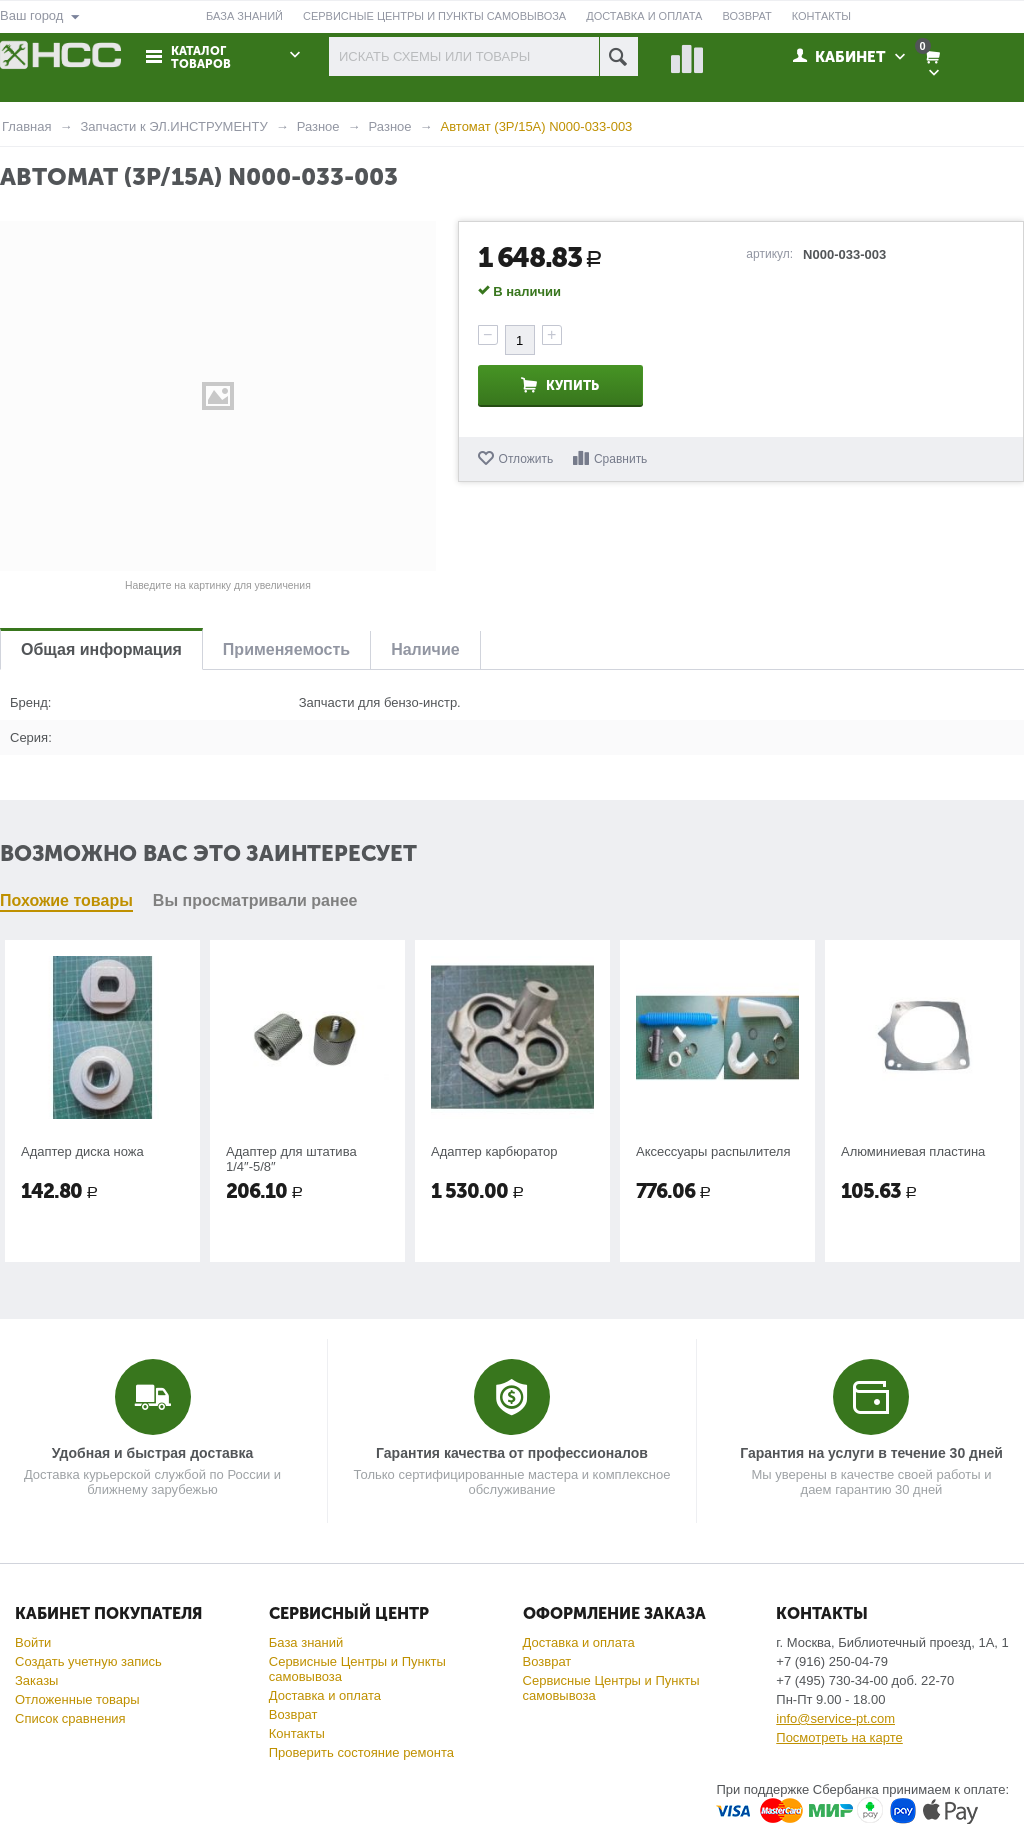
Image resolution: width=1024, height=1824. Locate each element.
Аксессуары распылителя (713, 1151)
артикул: (769, 254)
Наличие (425, 649)
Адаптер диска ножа (82, 1151)
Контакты (297, 1733)
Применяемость (286, 649)
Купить (572, 385)
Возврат (293, 1714)
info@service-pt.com (835, 1718)
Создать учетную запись (88, 1661)
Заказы (36, 1680)
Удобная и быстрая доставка (152, 1453)
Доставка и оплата (325, 1695)
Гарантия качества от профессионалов (512, 1453)
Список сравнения (70, 1718)
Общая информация (101, 649)
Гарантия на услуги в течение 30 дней (871, 1453)
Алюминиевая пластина (913, 1151)
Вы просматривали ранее (255, 900)
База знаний (306, 1642)
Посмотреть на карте (839, 1737)
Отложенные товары (77, 1699)
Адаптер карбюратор (494, 1151)
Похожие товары (66, 900)
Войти (33, 1642)
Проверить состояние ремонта (361, 1752)
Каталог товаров (201, 58)
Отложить (526, 459)
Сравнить (620, 459)
